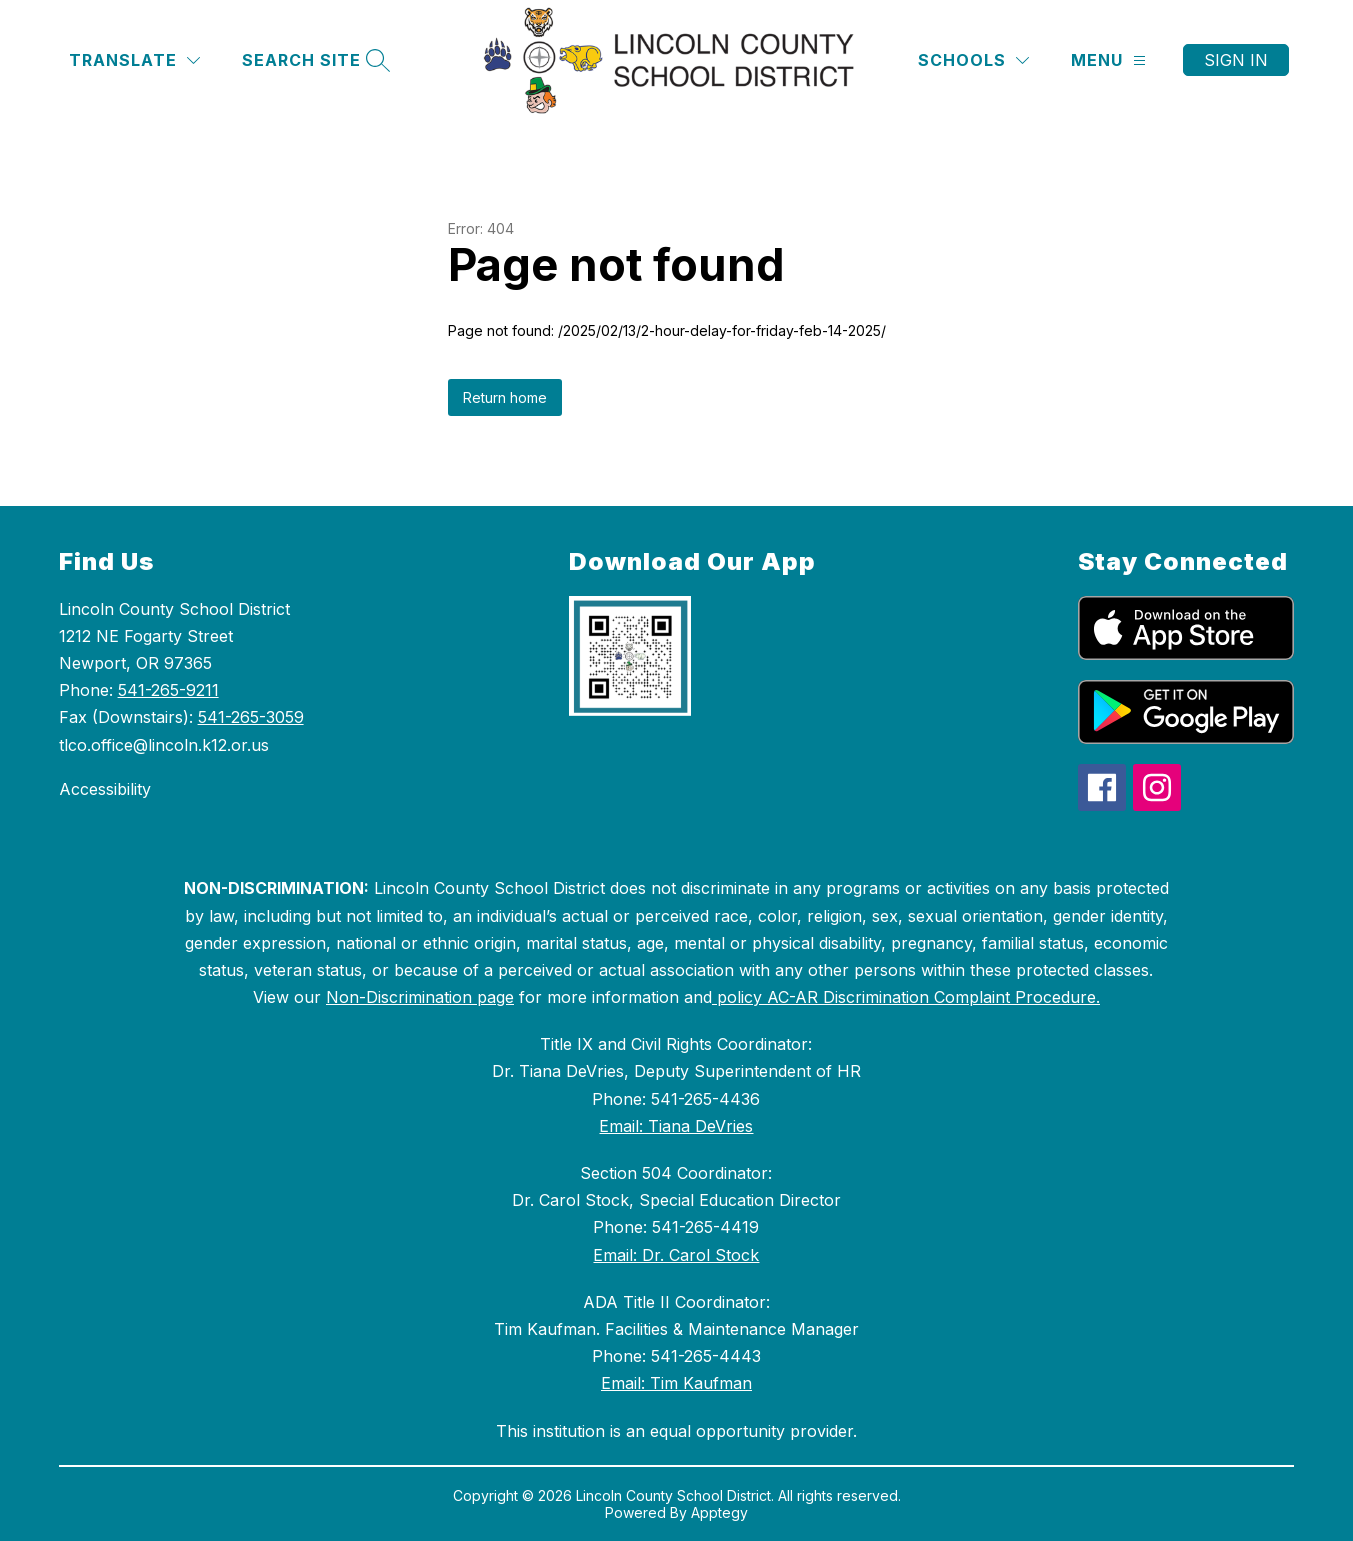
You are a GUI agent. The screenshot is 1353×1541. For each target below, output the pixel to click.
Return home (505, 397)
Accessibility (105, 789)
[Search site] (313, 60)
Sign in (1236, 60)
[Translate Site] (134, 60)
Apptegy (719, 1512)
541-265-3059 (251, 717)
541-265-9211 (168, 690)
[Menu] (1108, 60)
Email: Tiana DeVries (676, 1126)
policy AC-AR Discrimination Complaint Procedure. (906, 997)
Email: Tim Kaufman (676, 1383)
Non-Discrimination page (420, 997)
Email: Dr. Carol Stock (676, 1255)
